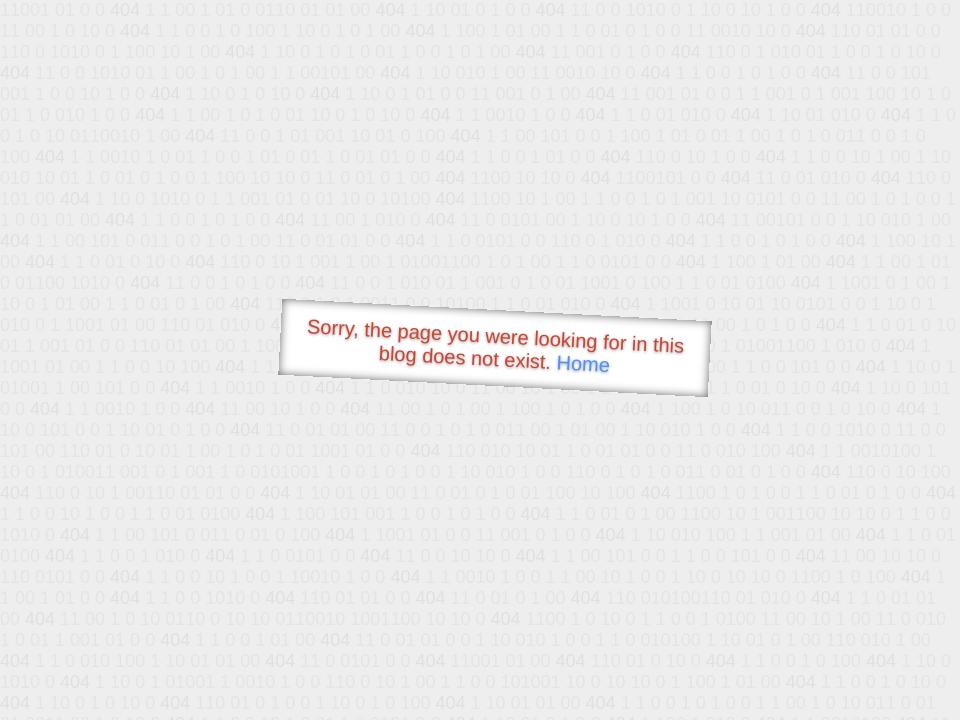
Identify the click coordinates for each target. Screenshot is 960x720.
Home (583, 363)
